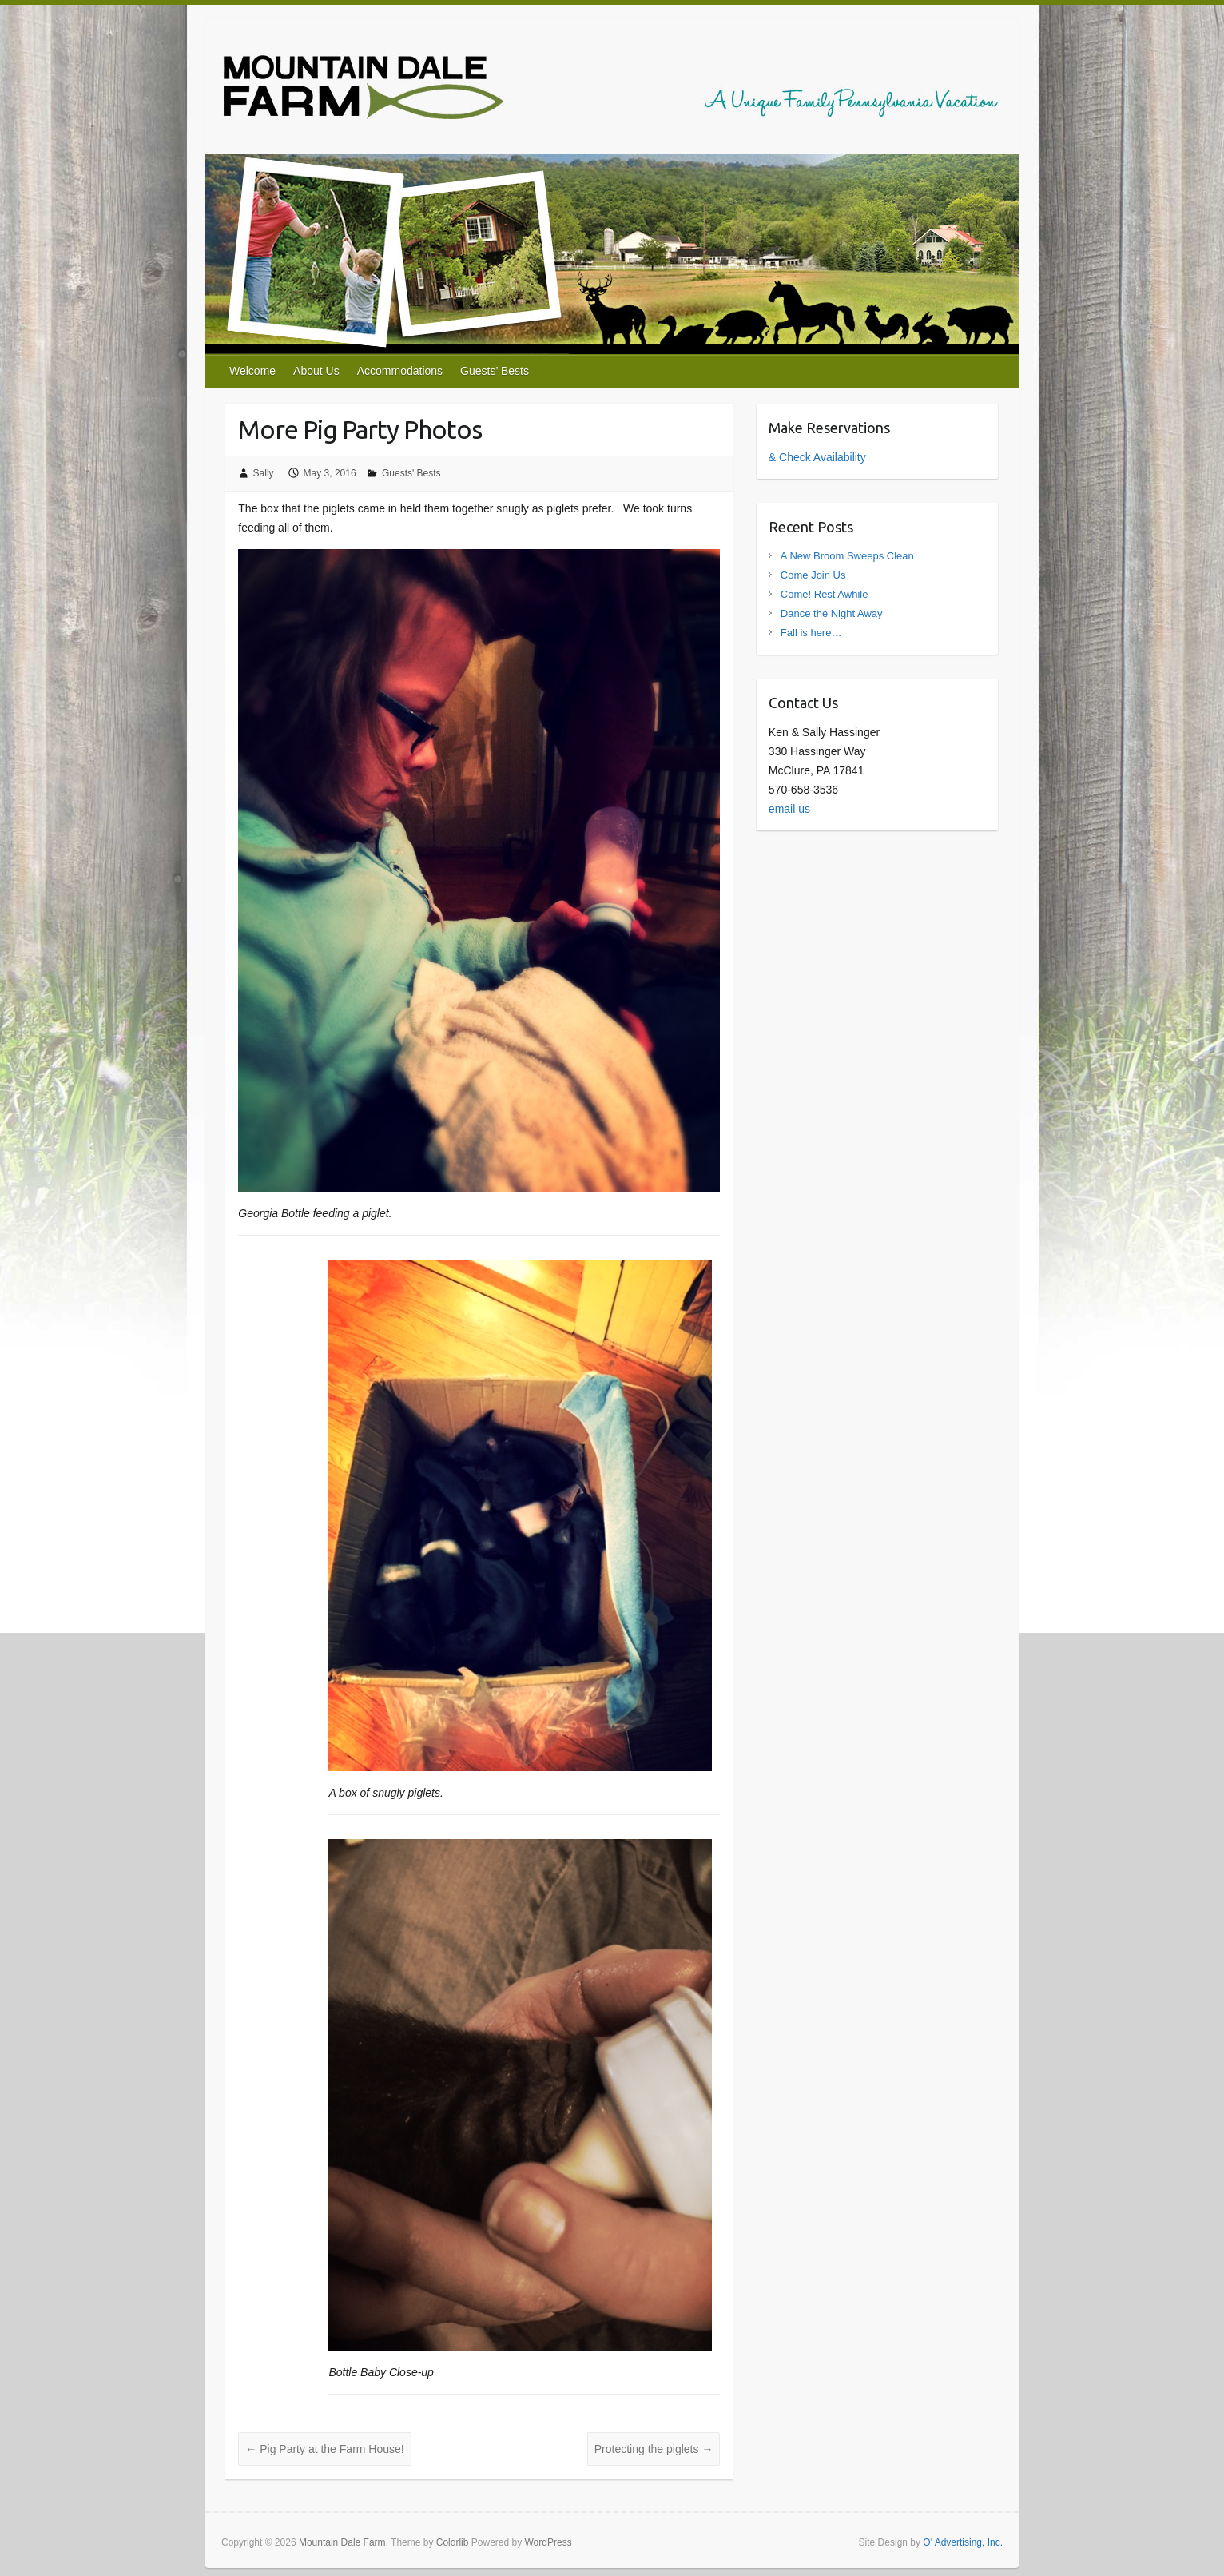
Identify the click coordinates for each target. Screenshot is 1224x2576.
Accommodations (400, 370)
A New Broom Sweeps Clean (847, 556)
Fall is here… (811, 633)
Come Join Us (813, 575)
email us (789, 808)
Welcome (252, 370)
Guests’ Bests (494, 370)
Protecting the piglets (653, 2449)
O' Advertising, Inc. (963, 2542)
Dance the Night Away (832, 613)
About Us (316, 370)
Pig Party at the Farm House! (324, 2449)
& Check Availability (817, 457)
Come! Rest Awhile (824, 594)
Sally (263, 473)
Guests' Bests (411, 473)
